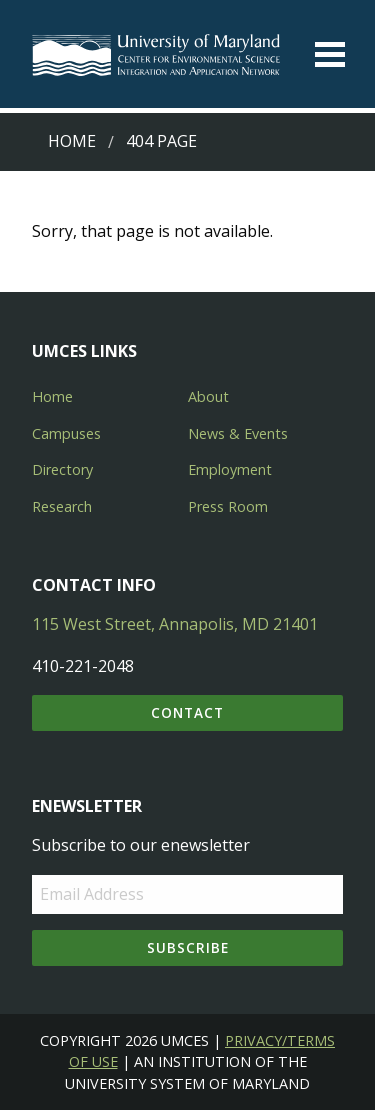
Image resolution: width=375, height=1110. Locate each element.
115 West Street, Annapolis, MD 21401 (175, 624)
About (208, 396)
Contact (187, 712)
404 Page (161, 141)
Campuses (66, 433)
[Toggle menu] (330, 54)
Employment (230, 469)
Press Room (228, 506)
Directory (62, 469)
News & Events (238, 433)
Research (62, 506)
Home (72, 141)
